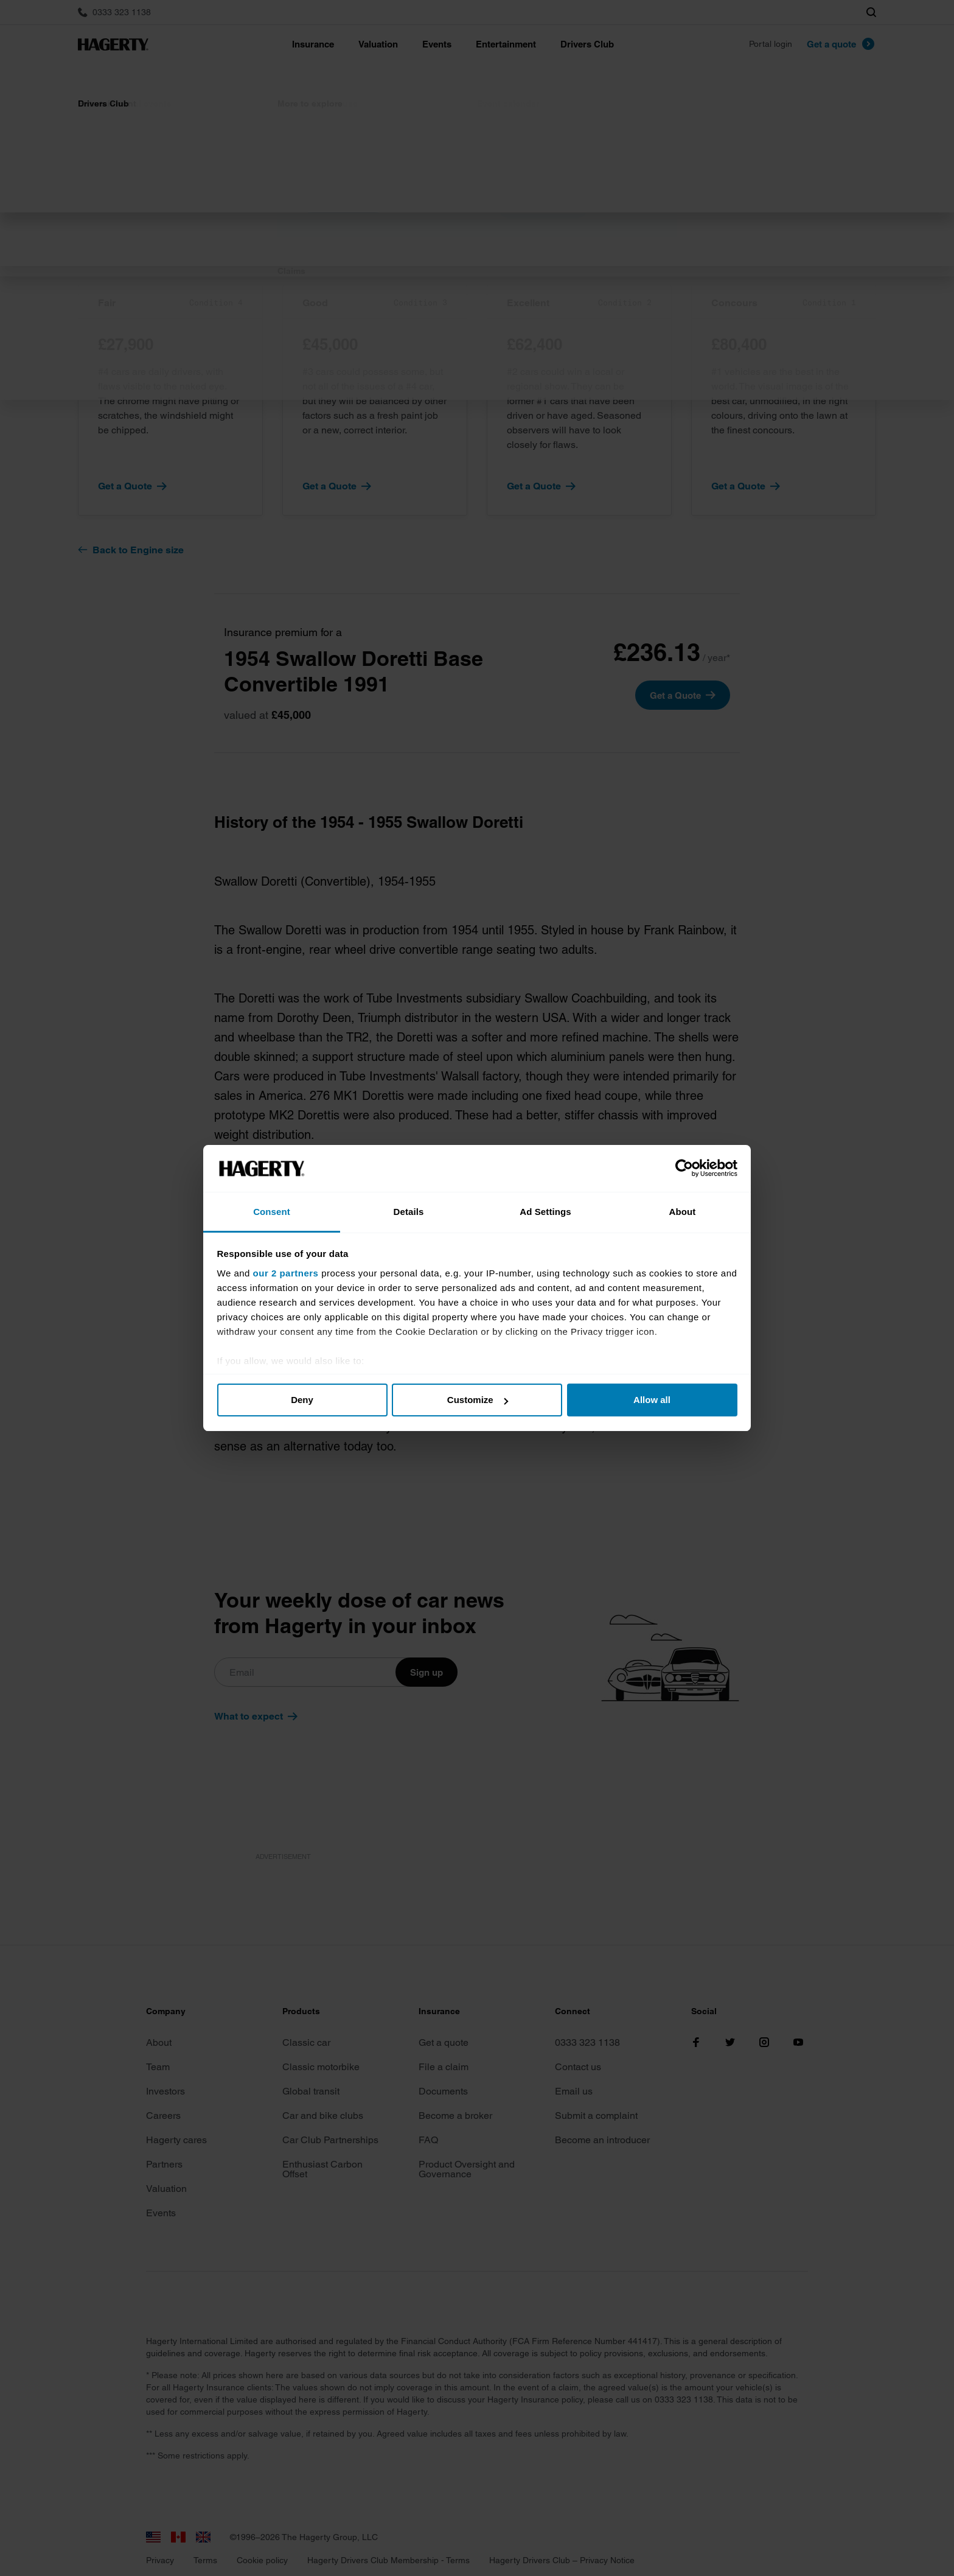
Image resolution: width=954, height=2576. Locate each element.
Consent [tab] (271, 1211)
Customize (477, 1400)
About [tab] (682, 1211)
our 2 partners (286, 1273)
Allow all (651, 1400)
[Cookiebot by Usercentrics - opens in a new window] (684, 1169)
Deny (302, 1400)
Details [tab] (409, 1211)
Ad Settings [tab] (545, 1211)
